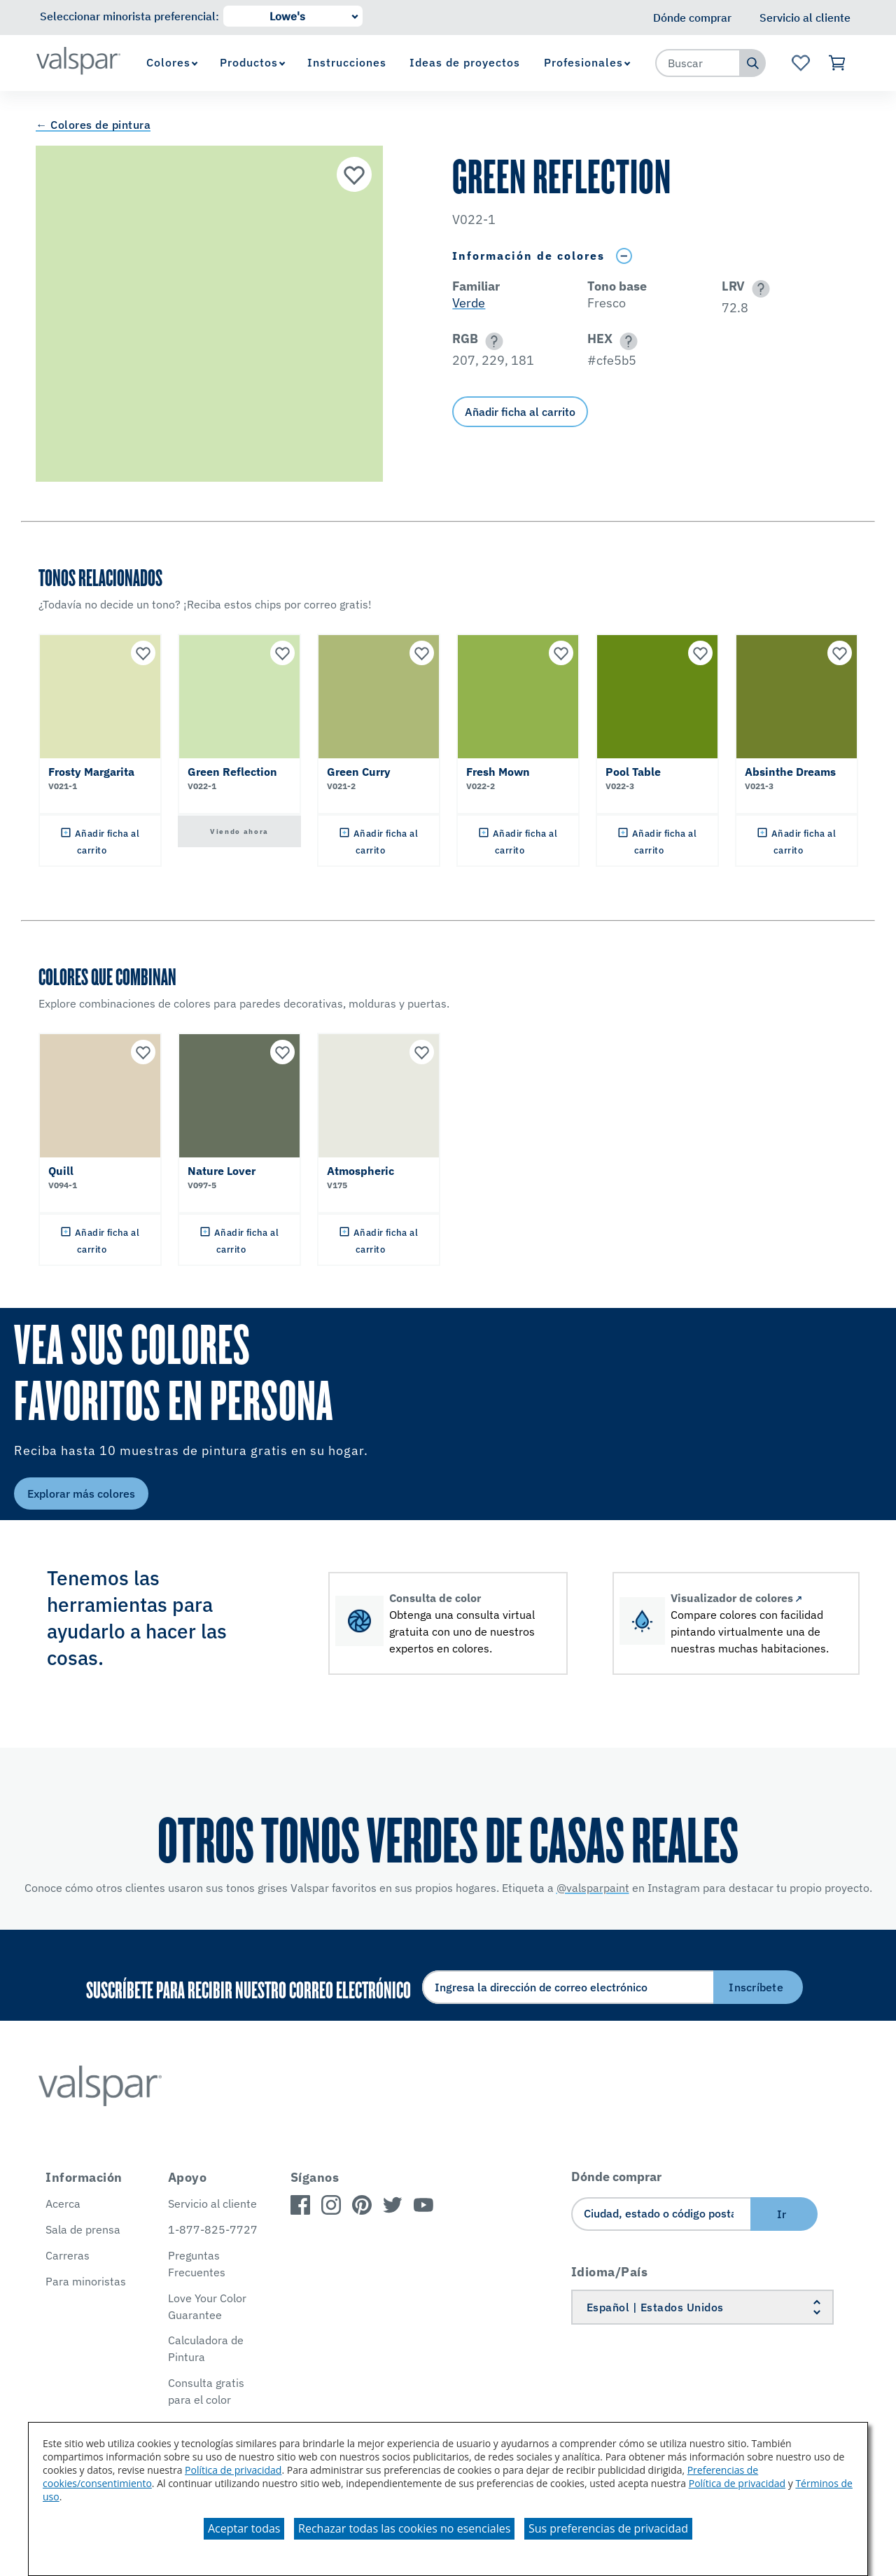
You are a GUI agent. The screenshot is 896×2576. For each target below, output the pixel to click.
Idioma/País (609, 2272)
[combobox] (698, 63)
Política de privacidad (233, 2470)
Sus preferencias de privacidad (608, 2528)
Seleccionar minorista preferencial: (129, 16)
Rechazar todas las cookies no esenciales (404, 2528)
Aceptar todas (244, 2528)
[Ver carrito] (837, 63)
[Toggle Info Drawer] (623, 256)
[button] (758, 289)
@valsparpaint (592, 1888)
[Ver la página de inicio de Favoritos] (800, 63)
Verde (468, 303)
